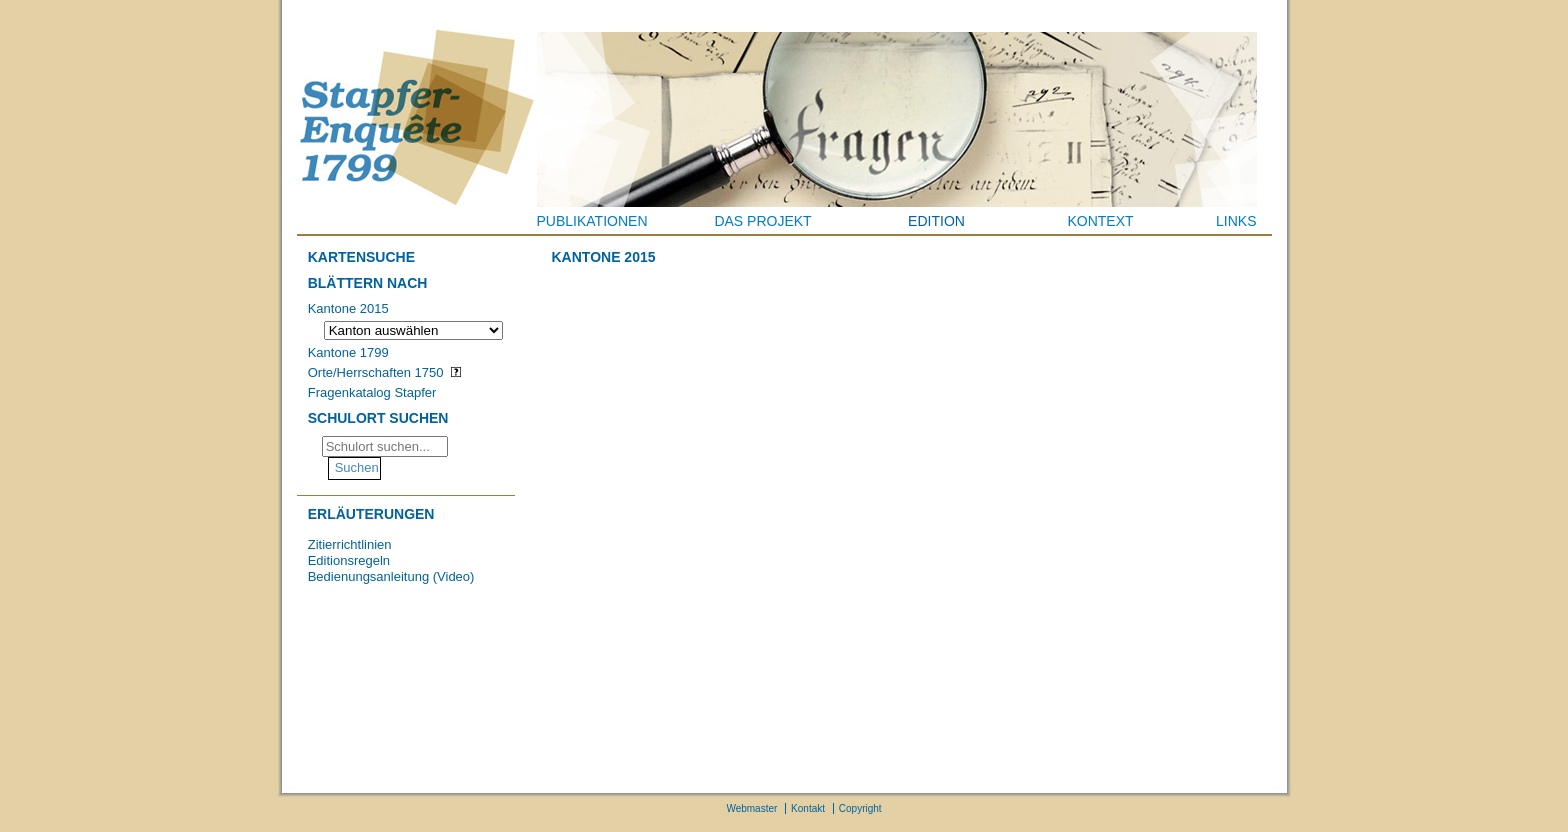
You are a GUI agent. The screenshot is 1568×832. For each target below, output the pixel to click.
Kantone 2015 (348, 308)
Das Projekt (762, 221)
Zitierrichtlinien (350, 544)
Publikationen (592, 221)
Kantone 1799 (348, 352)
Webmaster (751, 808)
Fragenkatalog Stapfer (372, 392)
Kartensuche (361, 257)
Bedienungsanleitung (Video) (391, 576)
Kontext (1100, 221)
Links (1236, 221)
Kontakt (808, 808)
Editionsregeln (349, 560)
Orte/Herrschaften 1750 (376, 372)
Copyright (860, 808)
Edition (936, 221)
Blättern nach (368, 283)
